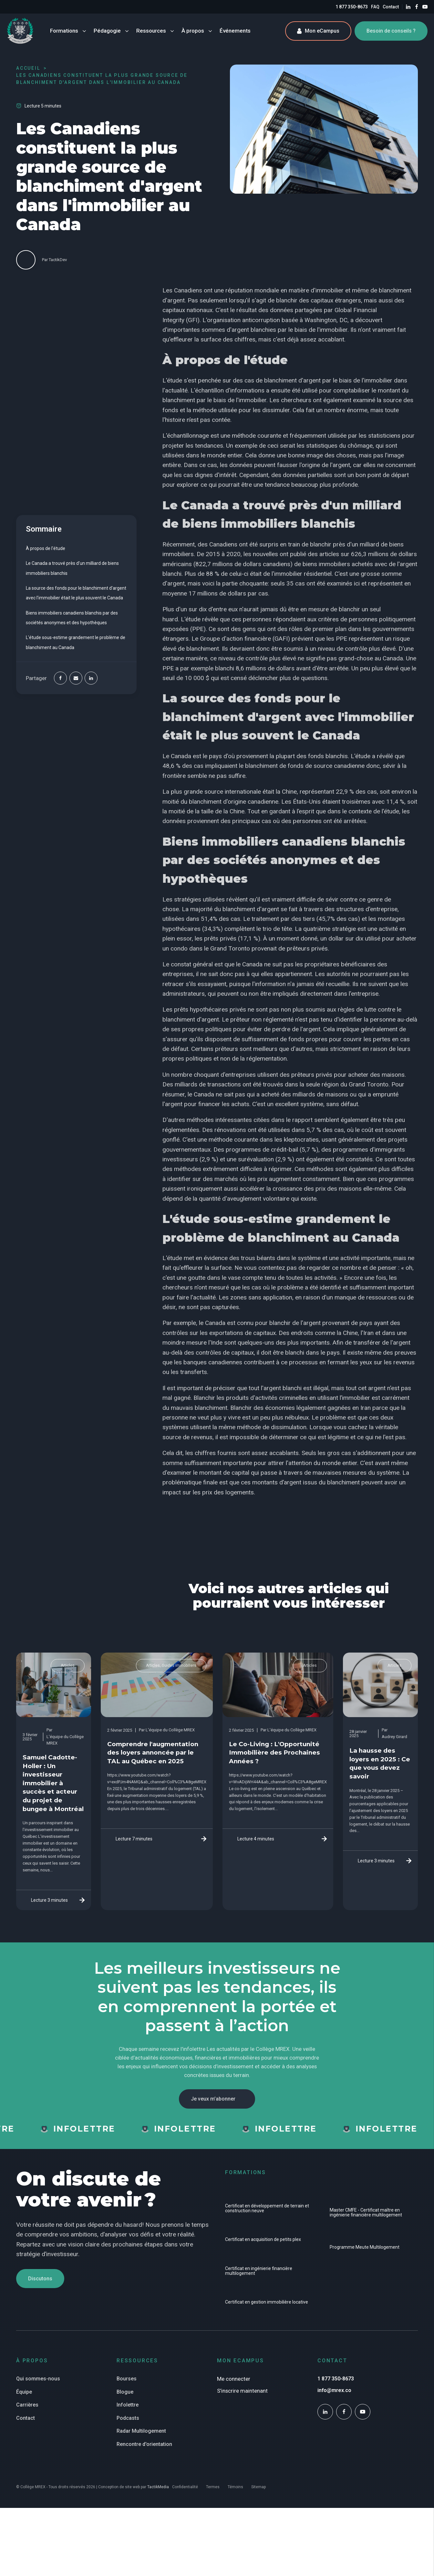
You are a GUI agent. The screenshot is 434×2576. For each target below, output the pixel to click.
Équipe (24, 2392)
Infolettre (128, 2405)
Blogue (125, 2392)
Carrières (27, 2405)
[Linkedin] (91, 678)
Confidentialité (185, 2487)
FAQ (375, 6)
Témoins (235, 2487)
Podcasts (128, 2418)
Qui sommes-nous (38, 2379)
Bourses (127, 2379)
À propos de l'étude (45, 548)
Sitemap (258, 2487)
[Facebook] (60, 678)
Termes (213, 2487)
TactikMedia (158, 2487)
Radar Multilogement (141, 2431)
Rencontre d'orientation (144, 2444)
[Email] (75, 678)
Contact (391, 6)
